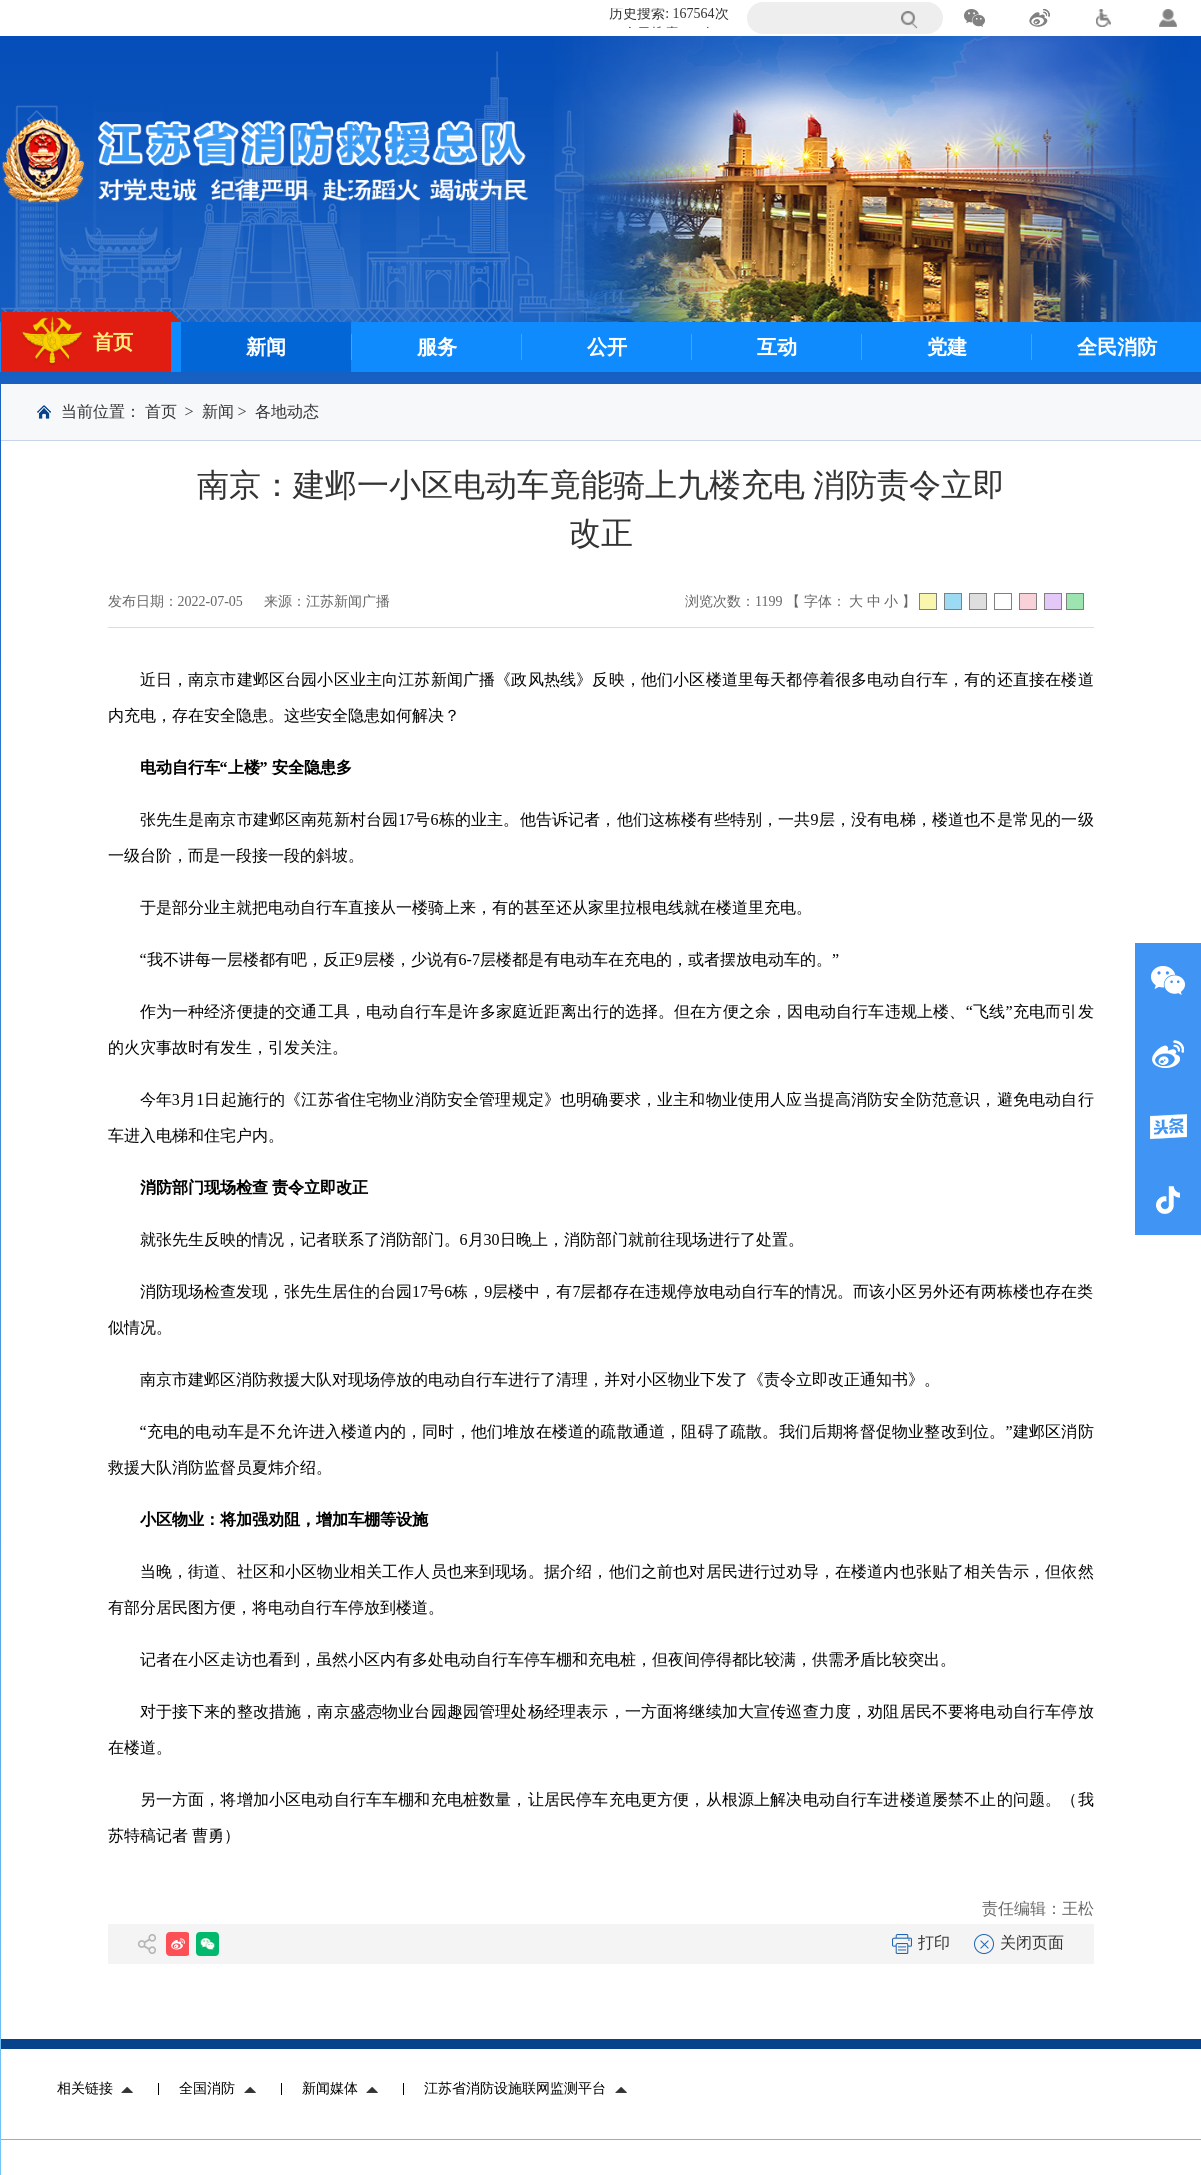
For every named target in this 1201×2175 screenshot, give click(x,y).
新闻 (218, 411)
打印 (921, 1942)
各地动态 (287, 411)
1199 (768, 601)
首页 (161, 411)
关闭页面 (1019, 1942)
